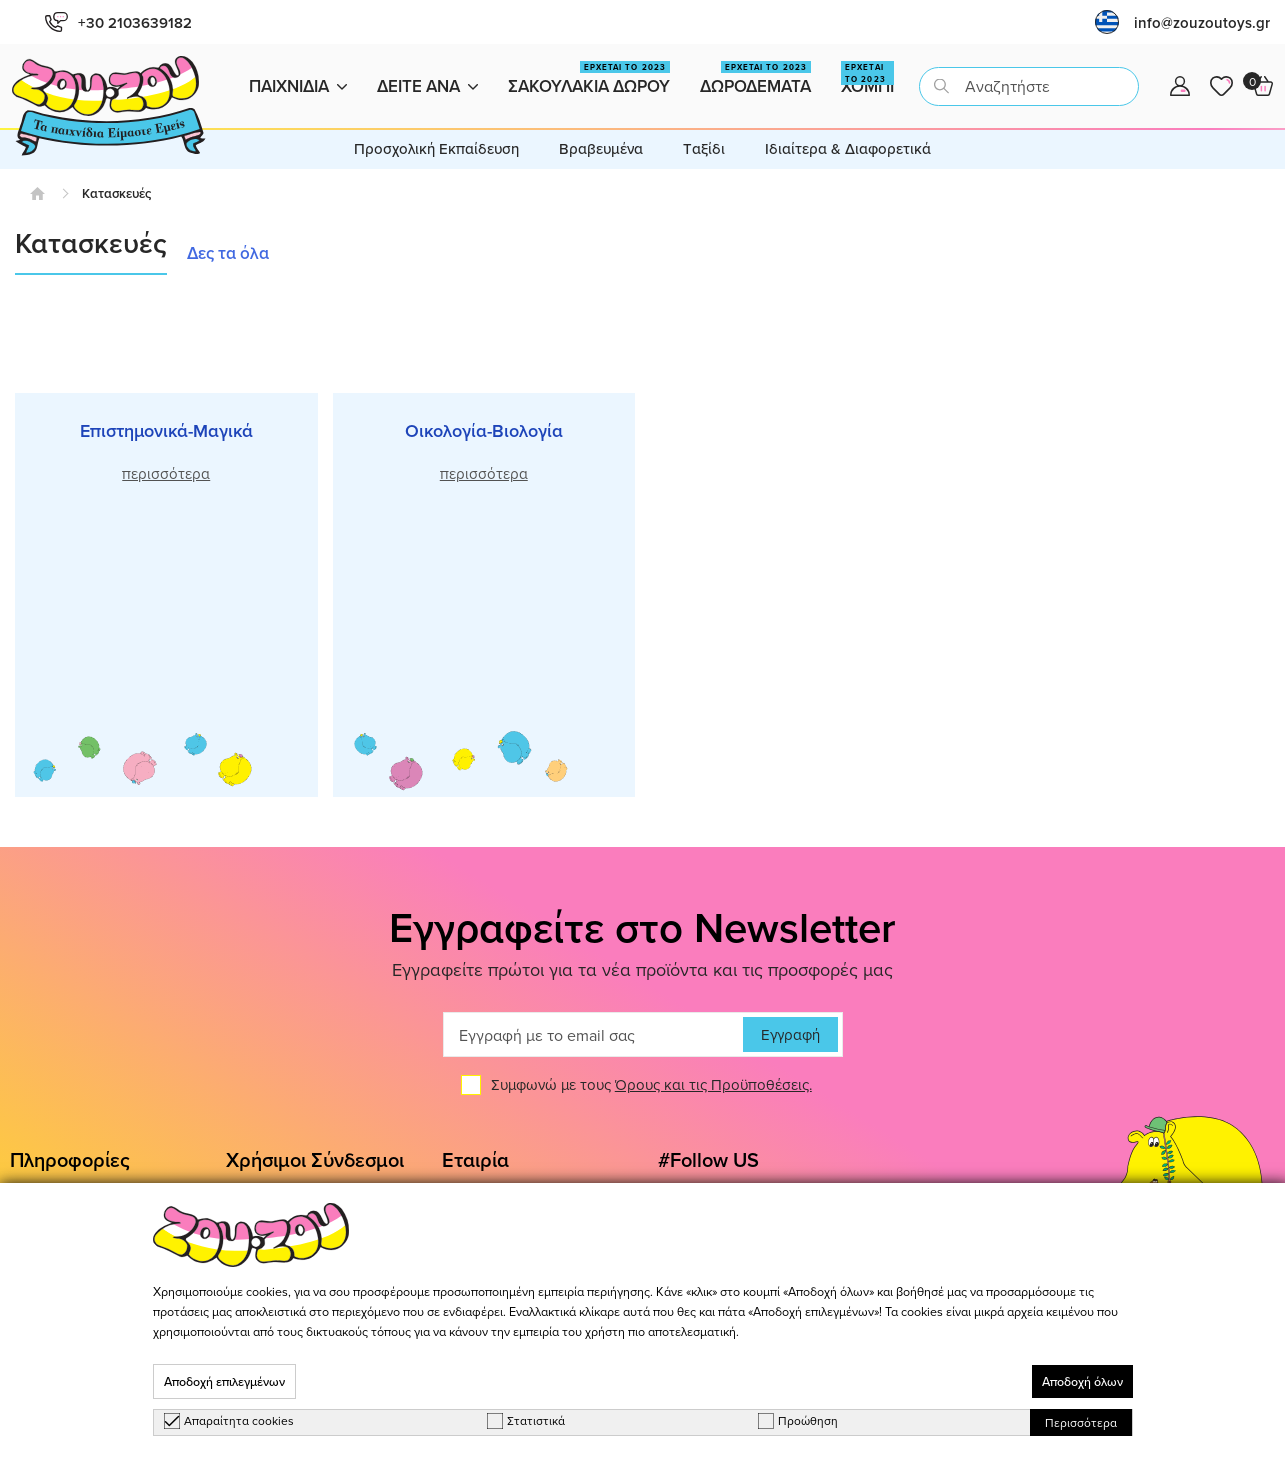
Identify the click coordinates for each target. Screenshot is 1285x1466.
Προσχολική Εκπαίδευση (436, 148)
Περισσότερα (1081, 1422)
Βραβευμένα (601, 148)
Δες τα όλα (228, 253)
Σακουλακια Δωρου (589, 79)
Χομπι (867, 79)
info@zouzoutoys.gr (1202, 22)
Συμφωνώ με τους (651, 1085)
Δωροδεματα (755, 79)
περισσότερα (166, 473)
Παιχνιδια (298, 86)
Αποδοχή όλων (1082, 1381)
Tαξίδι (704, 148)
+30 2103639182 (118, 22)
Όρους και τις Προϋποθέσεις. (713, 1085)
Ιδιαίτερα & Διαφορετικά (848, 148)
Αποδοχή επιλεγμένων (224, 1381)
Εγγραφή (790, 1035)
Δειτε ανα (427, 86)
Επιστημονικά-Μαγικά (166, 430)
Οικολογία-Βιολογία (484, 430)
